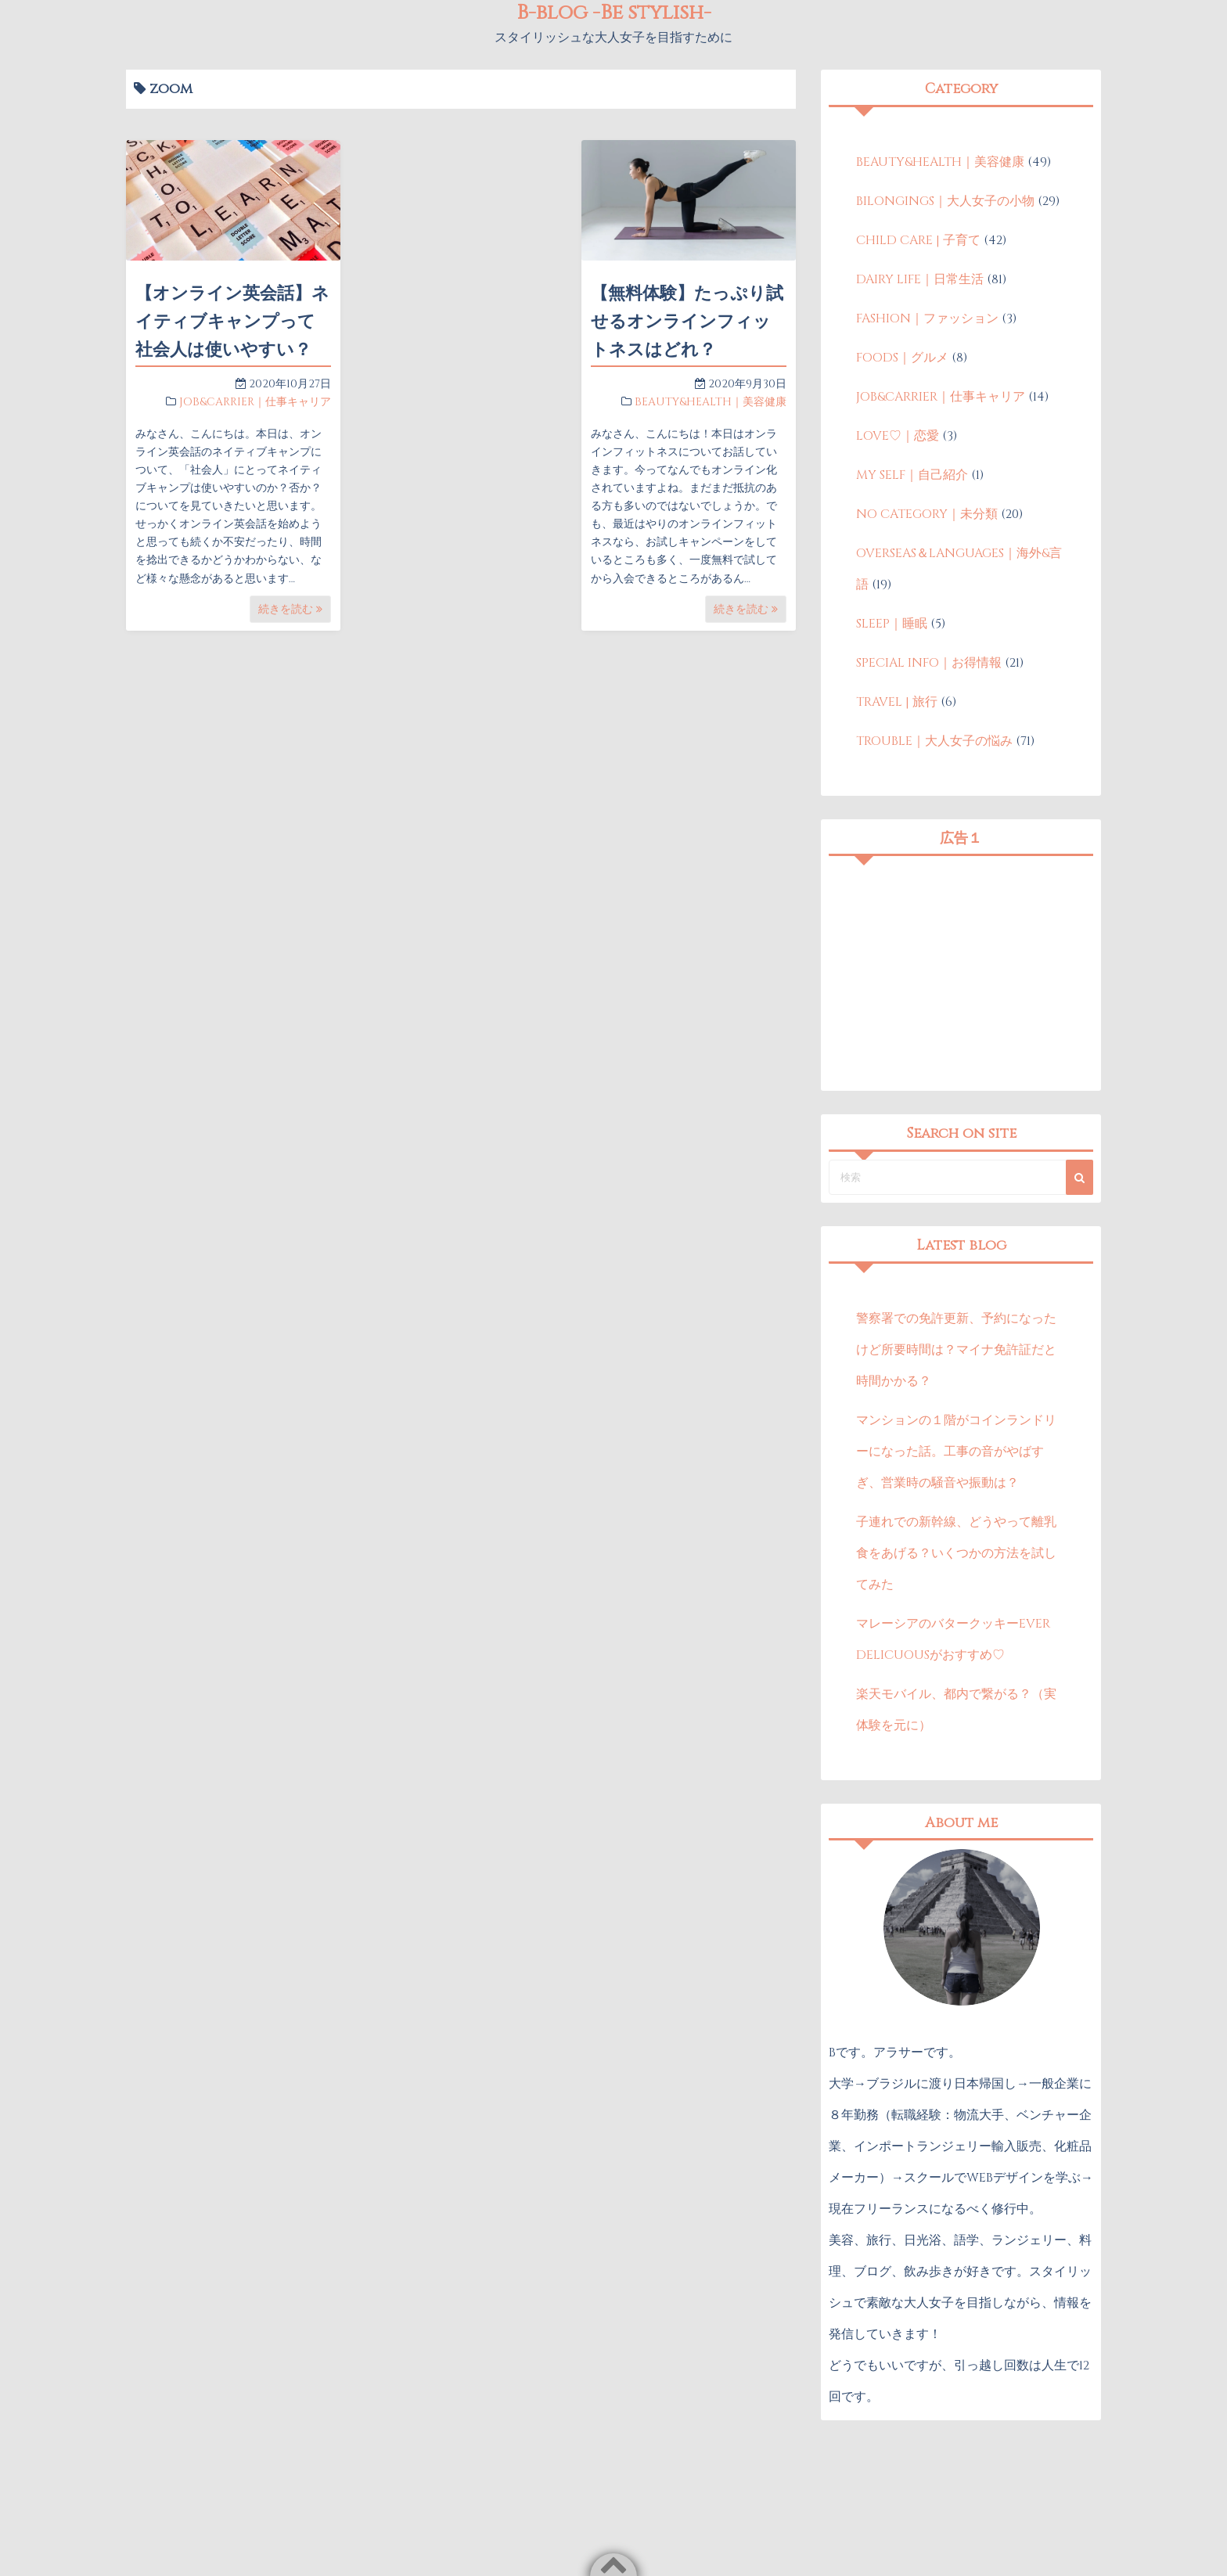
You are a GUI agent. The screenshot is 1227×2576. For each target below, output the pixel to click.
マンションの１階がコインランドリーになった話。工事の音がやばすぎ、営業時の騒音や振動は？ (956, 1451)
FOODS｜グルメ (902, 357)
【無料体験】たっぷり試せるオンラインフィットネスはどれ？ (687, 322)
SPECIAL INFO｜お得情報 (929, 662)
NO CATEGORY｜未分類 (927, 514)
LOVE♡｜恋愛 (897, 435)
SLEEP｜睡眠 (891, 623)
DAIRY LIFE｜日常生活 (920, 279)
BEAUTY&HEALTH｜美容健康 (710, 401)
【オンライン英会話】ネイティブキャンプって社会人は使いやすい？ (232, 322)
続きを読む (290, 609)
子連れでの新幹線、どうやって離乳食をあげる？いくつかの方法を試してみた (956, 1553)
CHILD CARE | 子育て (918, 240)
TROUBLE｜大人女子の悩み (934, 741)
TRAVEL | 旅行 (896, 702)
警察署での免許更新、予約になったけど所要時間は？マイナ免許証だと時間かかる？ (956, 1350)
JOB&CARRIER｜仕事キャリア (255, 401)
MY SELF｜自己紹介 (912, 475)
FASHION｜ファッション (927, 318)
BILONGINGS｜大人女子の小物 (945, 201)
